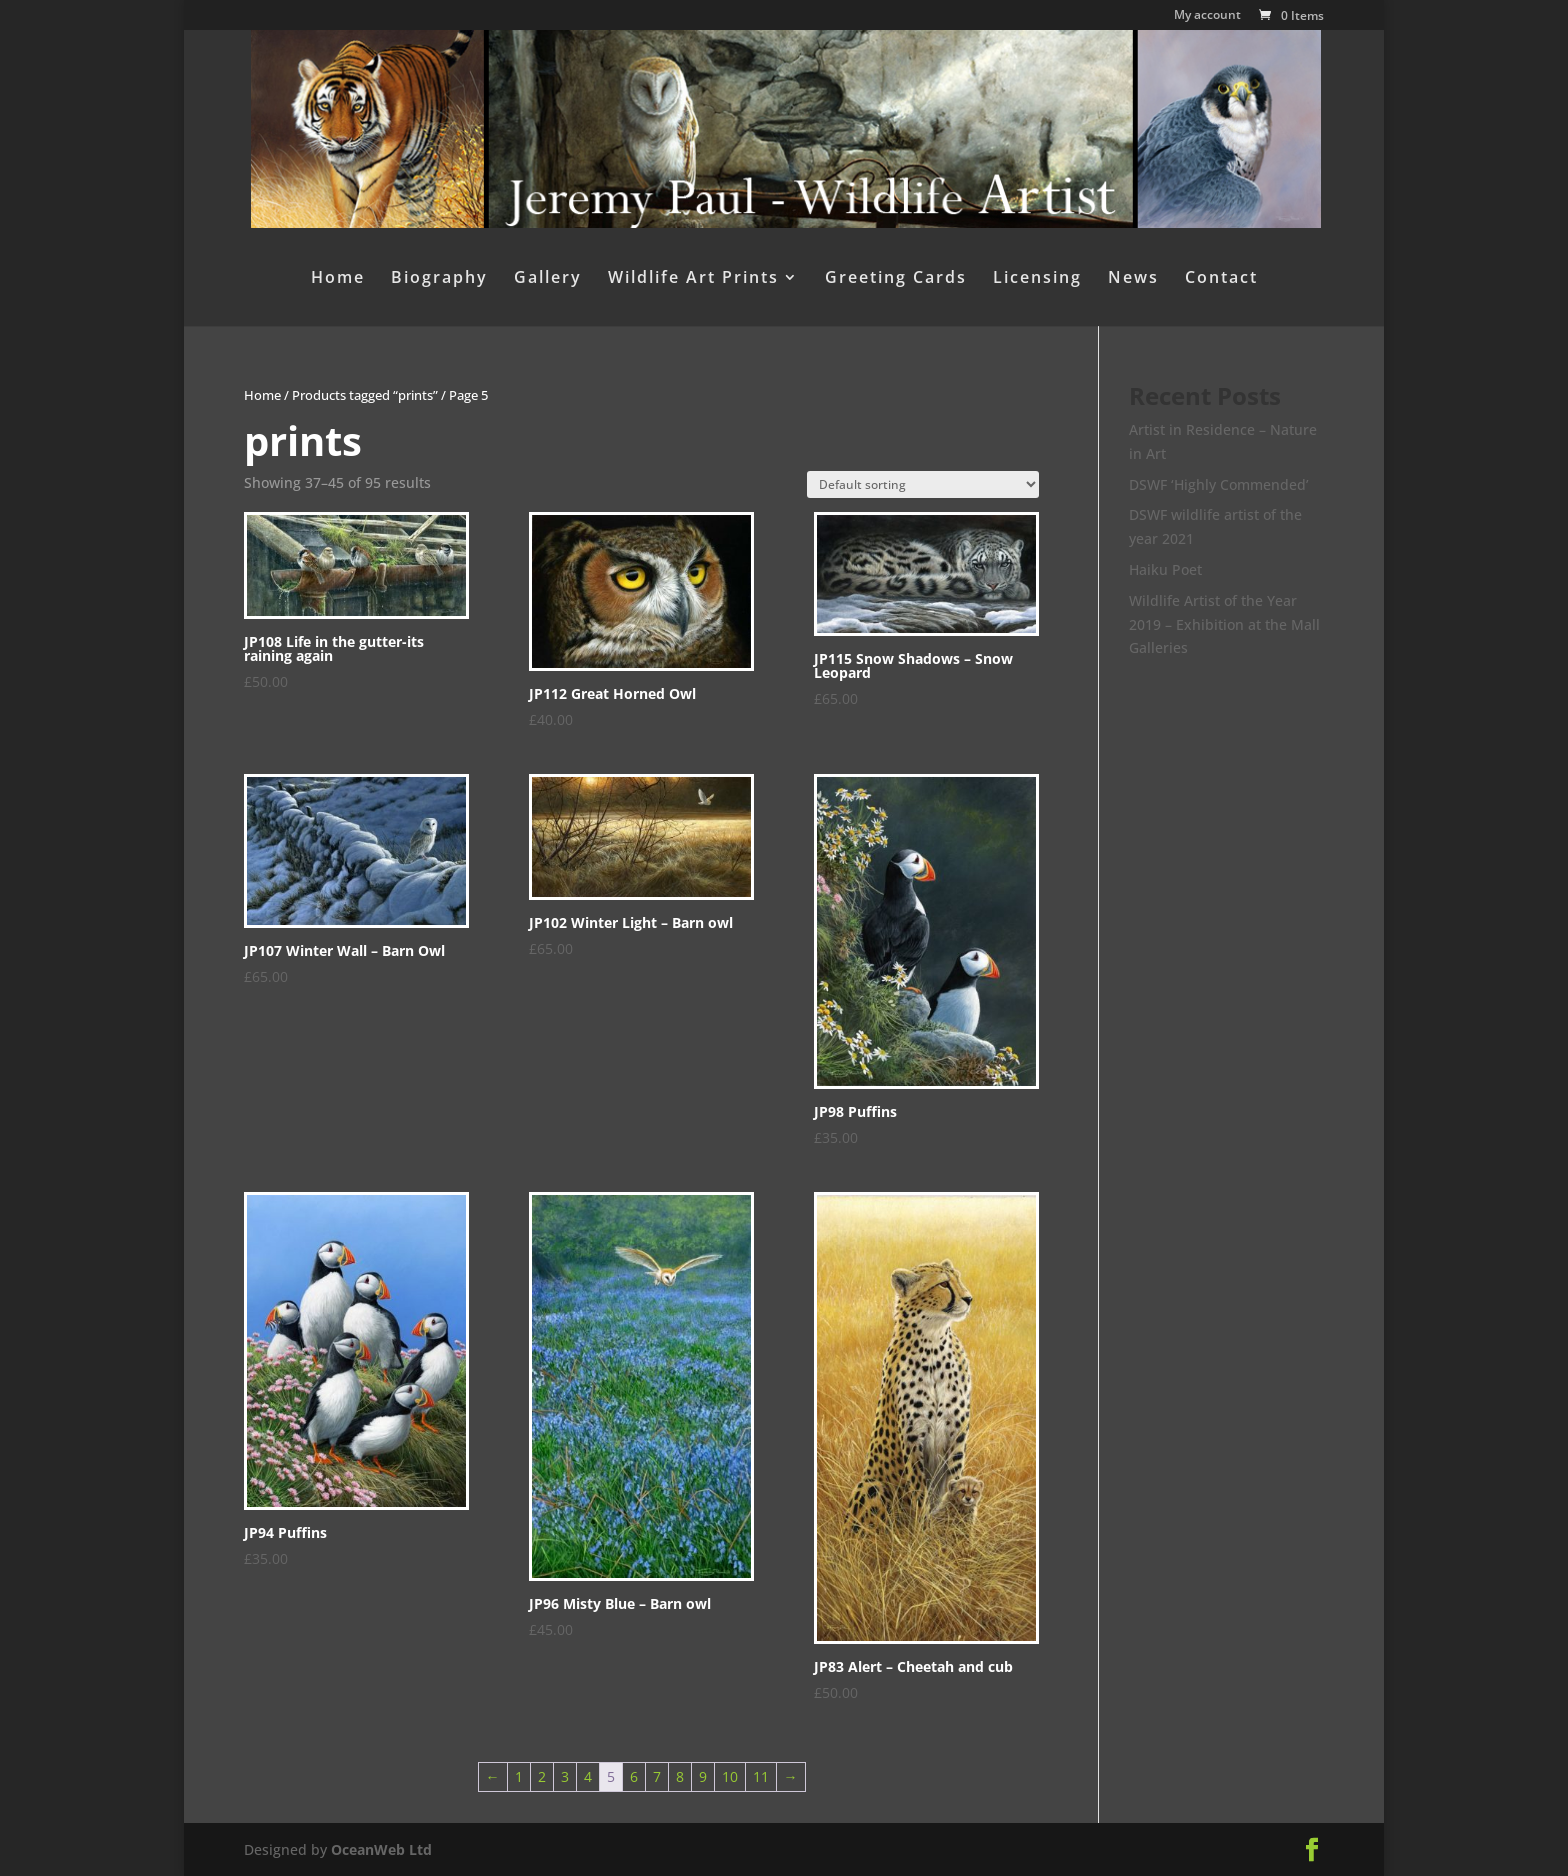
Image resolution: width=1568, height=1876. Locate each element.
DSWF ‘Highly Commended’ (1219, 484)
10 (730, 1776)
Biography (439, 279)
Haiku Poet (1165, 569)
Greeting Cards (896, 279)
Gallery (548, 279)
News (1133, 279)
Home (338, 279)
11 (761, 1776)
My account (1207, 16)
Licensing (1037, 279)
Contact (1221, 279)
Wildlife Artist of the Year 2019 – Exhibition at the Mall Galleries (1224, 624)
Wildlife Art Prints (693, 279)
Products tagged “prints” (365, 395)
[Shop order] (923, 484)
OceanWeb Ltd (381, 1849)
